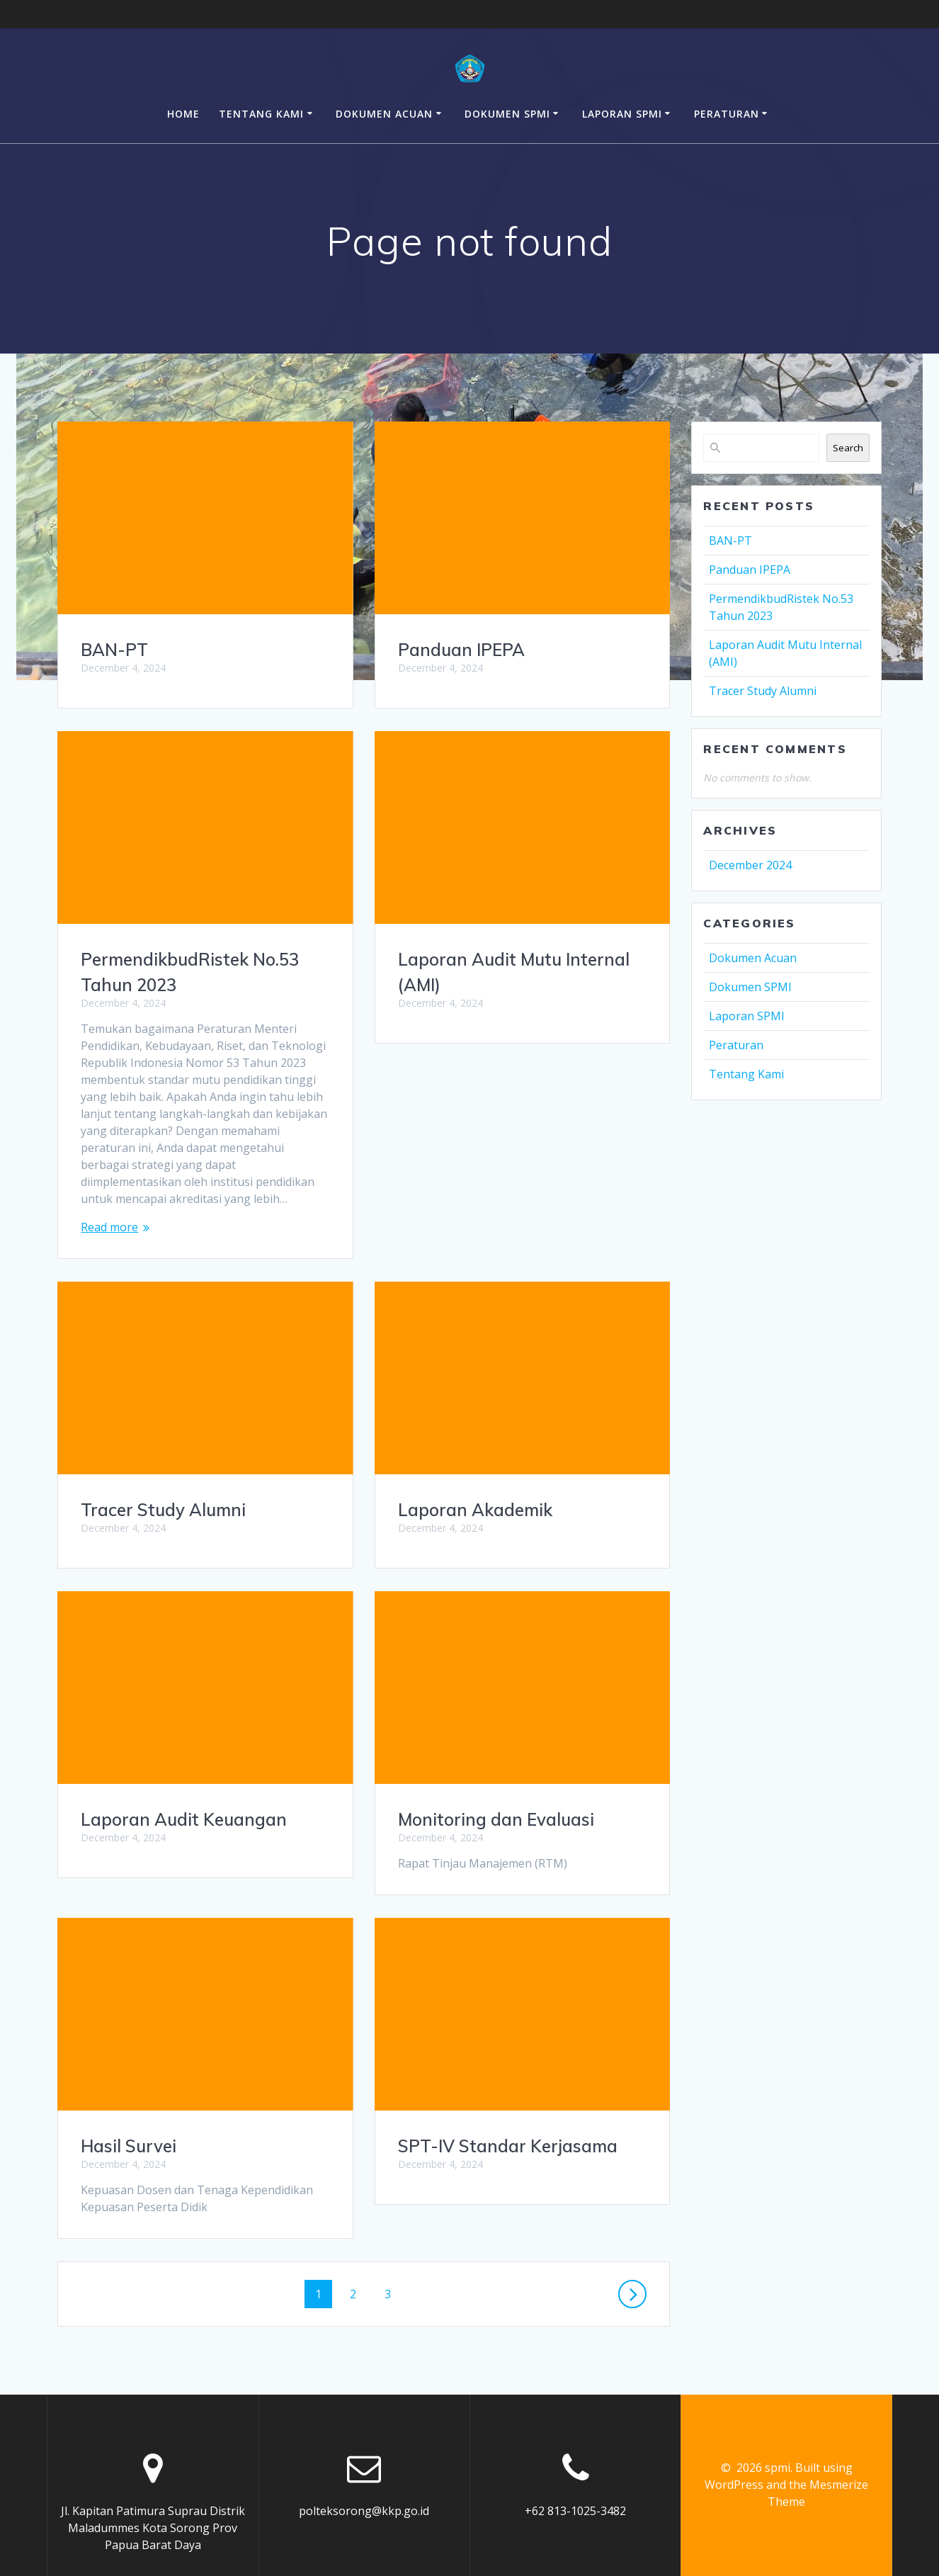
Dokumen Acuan (384, 113)
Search (848, 447)
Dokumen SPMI (507, 113)
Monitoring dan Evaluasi (179, 1819)
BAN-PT (114, 649)
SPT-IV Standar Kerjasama (190, 2146)
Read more (109, 1227)
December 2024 (750, 865)
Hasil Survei (446, 1913)
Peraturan (726, 113)
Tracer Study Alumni (480, 1294)
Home (183, 113)
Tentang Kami (261, 113)
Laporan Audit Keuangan (501, 1604)
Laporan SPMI (622, 113)
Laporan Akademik (158, 1509)
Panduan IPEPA (461, 649)
